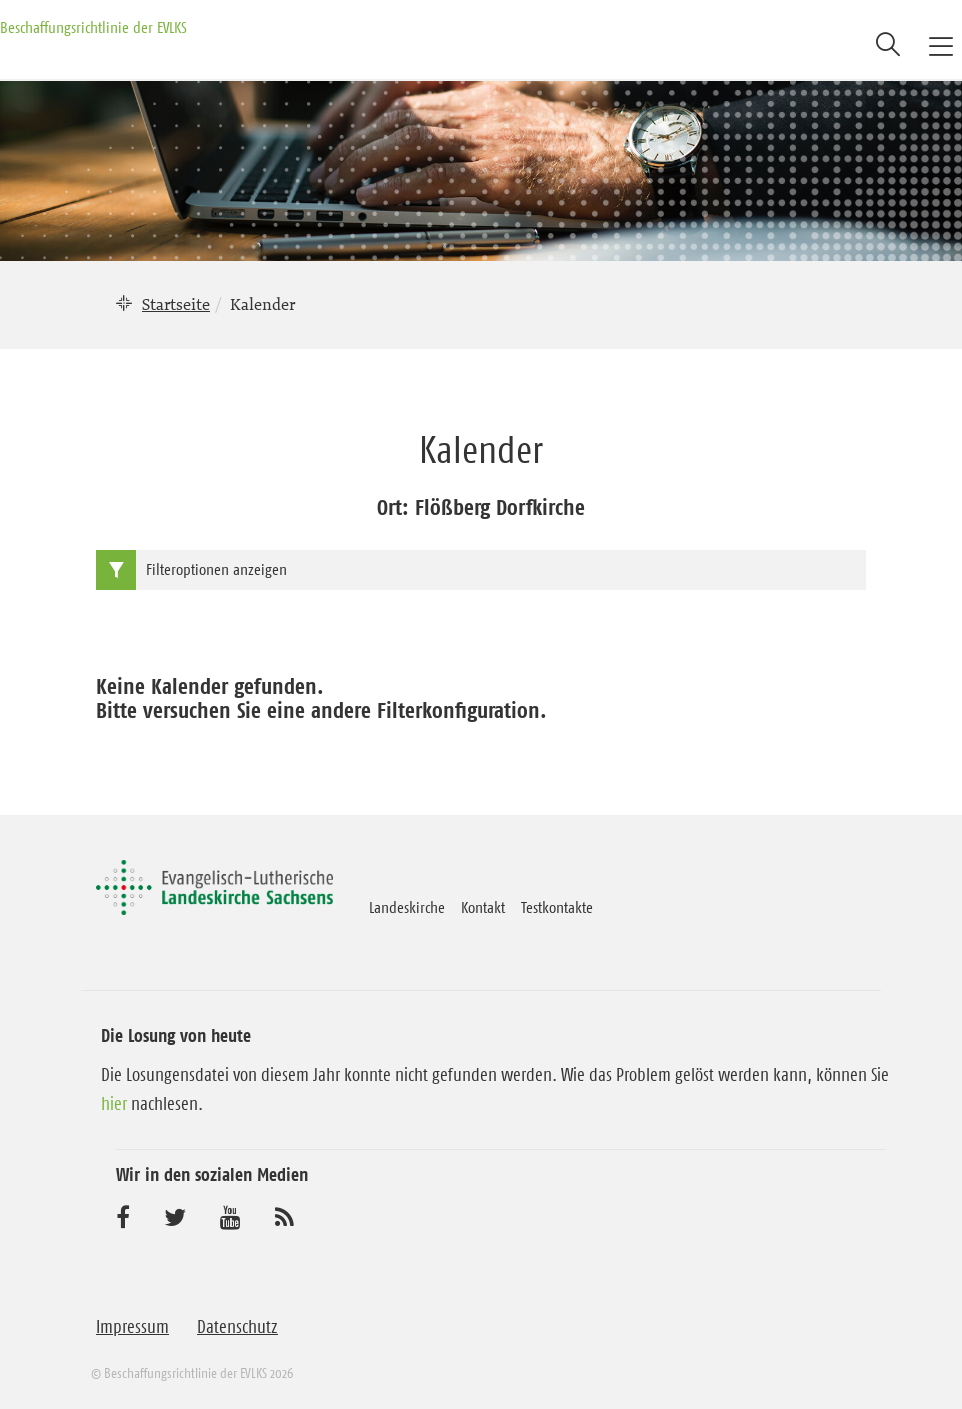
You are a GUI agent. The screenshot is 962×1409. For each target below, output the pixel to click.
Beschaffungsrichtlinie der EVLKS (93, 27)
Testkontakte (557, 907)
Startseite (176, 304)
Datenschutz (237, 1327)
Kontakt (483, 907)
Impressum (132, 1327)
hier (114, 1104)
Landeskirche (407, 907)
